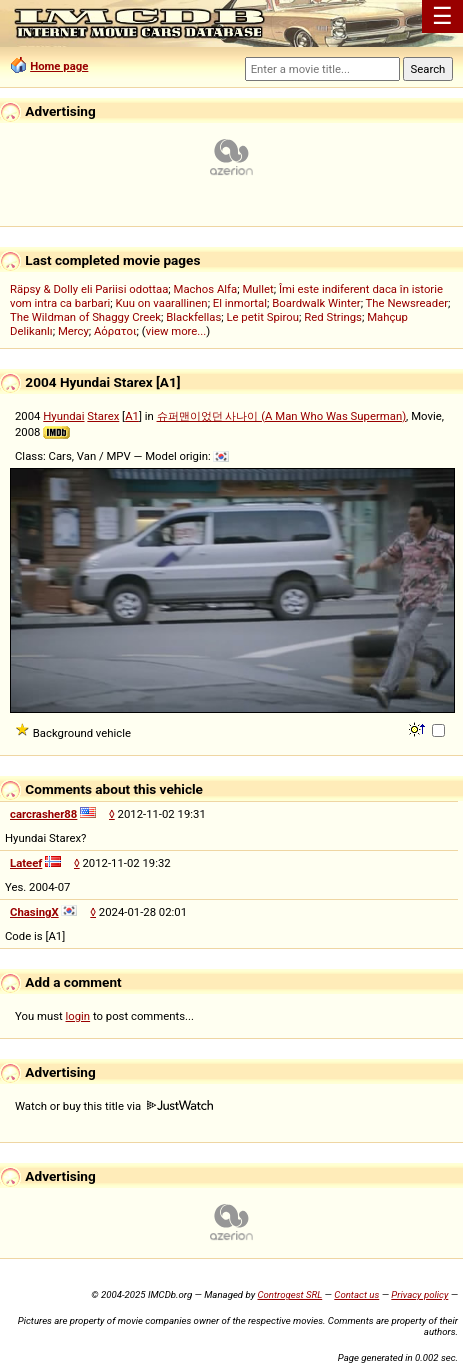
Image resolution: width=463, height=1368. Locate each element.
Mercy (73, 331)
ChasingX (34, 912)
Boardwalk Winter (316, 303)
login (78, 1016)
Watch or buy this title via (114, 1106)
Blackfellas (193, 317)
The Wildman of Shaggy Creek (85, 317)
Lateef (26, 863)
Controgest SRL (289, 1294)
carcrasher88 (43, 814)
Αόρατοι (115, 331)
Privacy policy (419, 1294)
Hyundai (63, 416)
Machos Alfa (206, 289)
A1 (132, 416)
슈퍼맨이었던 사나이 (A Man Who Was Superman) (282, 416)
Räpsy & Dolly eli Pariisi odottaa (89, 289)
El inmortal (240, 303)
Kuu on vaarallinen (162, 303)
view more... (176, 331)
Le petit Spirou (262, 317)
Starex (103, 416)
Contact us (356, 1294)
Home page (59, 66)
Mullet (257, 289)
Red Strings (333, 317)
